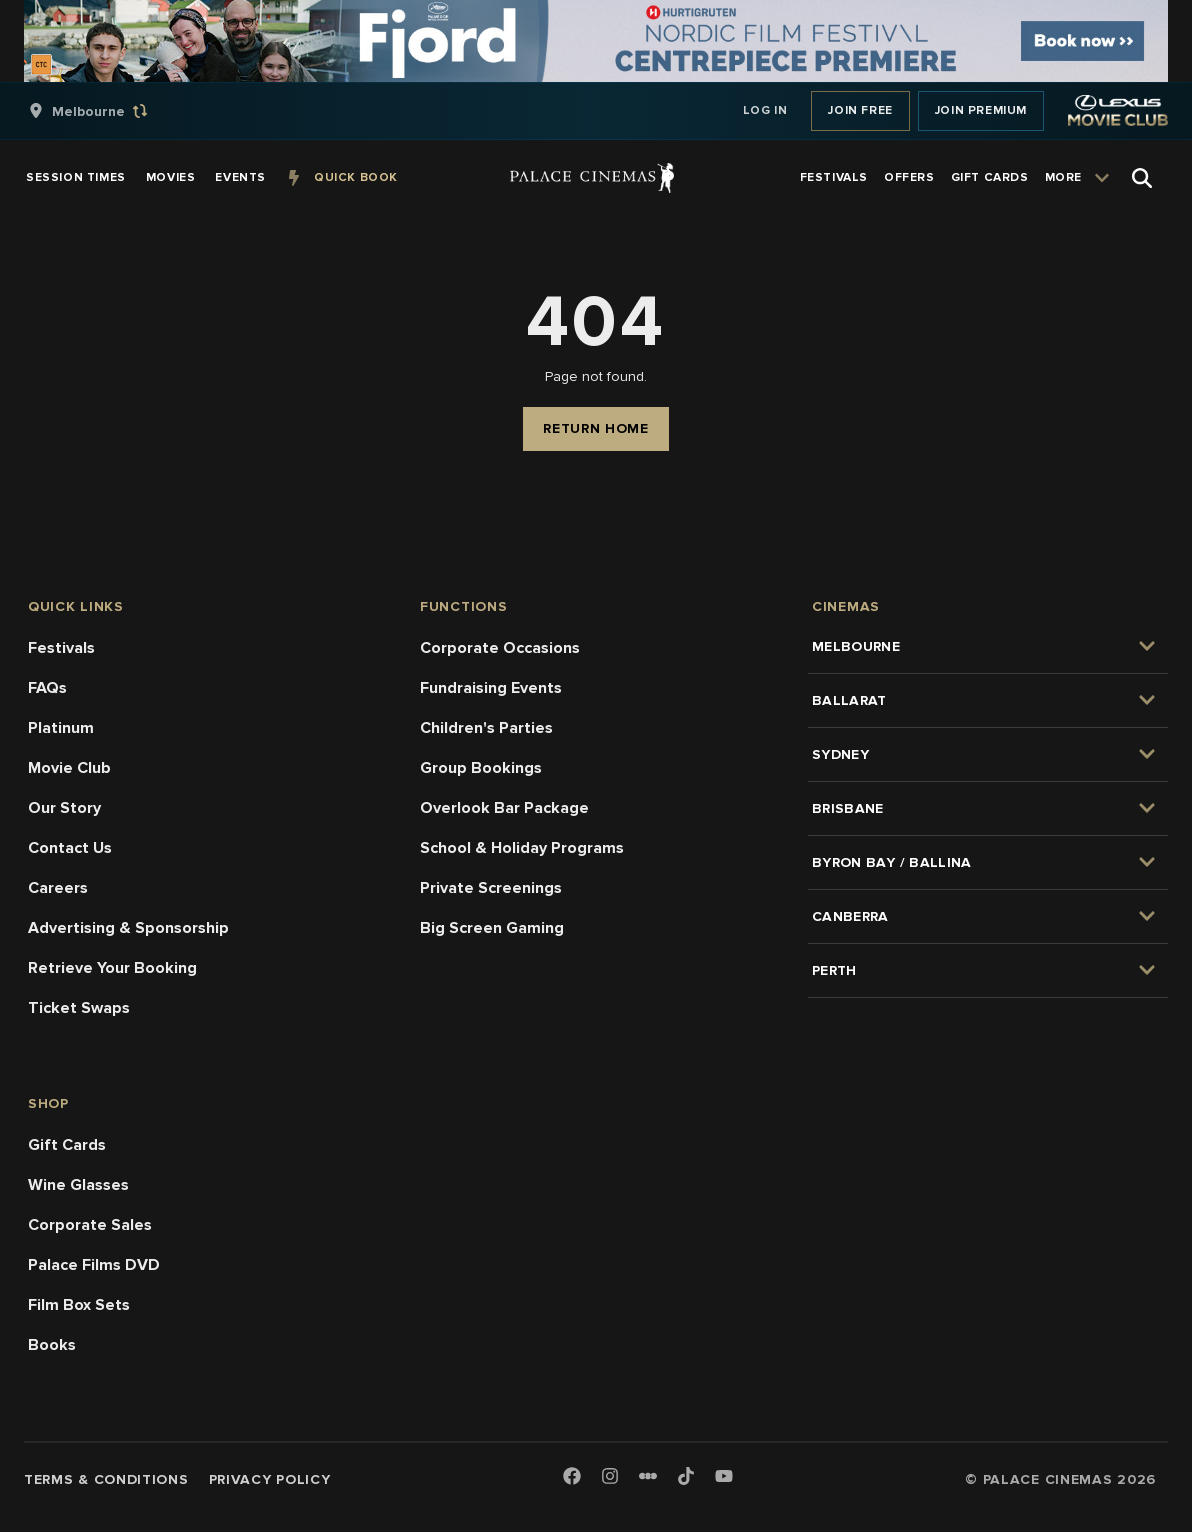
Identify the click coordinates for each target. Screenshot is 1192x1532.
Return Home (596, 428)
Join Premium (981, 110)
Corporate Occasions (500, 648)
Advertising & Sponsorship (128, 928)
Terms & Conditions (106, 1479)
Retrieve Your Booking (112, 968)
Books (52, 1345)
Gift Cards (67, 1145)
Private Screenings (491, 888)
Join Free (860, 110)
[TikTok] (686, 1476)
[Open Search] (1142, 178)
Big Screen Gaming (492, 928)
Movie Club (69, 768)
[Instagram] (610, 1477)
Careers (58, 888)
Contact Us (70, 848)
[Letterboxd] (648, 1476)
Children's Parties (486, 728)
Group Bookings (481, 768)
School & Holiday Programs (522, 848)
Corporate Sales (90, 1225)
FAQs (47, 688)
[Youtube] (724, 1477)
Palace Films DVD (94, 1265)
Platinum (61, 728)
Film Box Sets (79, 1305)
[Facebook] (572, 1477)
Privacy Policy (270, 1479)
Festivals (61, 648)
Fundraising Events (491, 688)
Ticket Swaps (79, 1008)
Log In (765, 110)
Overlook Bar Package (504, 808)
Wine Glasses (78, 1185)
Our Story (64, 808)
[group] (109, 111)
